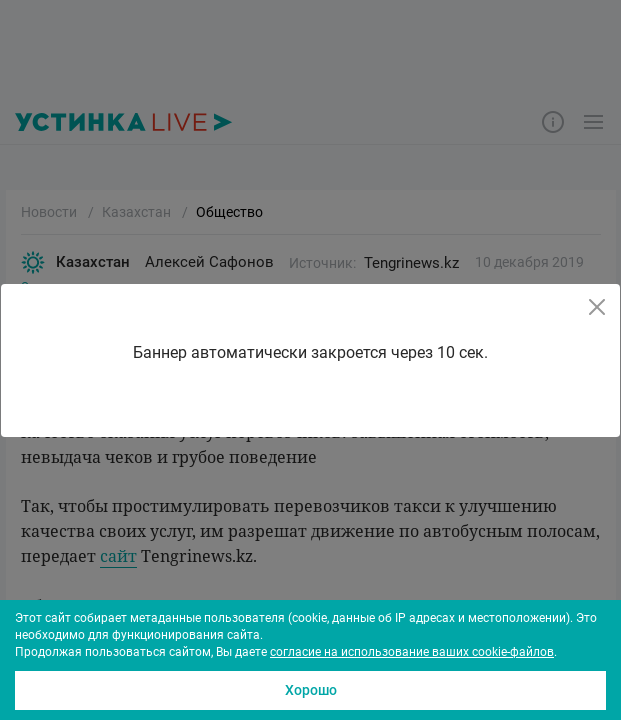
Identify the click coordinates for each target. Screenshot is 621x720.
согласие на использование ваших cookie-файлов (412, 652)
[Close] (597, 307)
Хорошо (311, 690)
